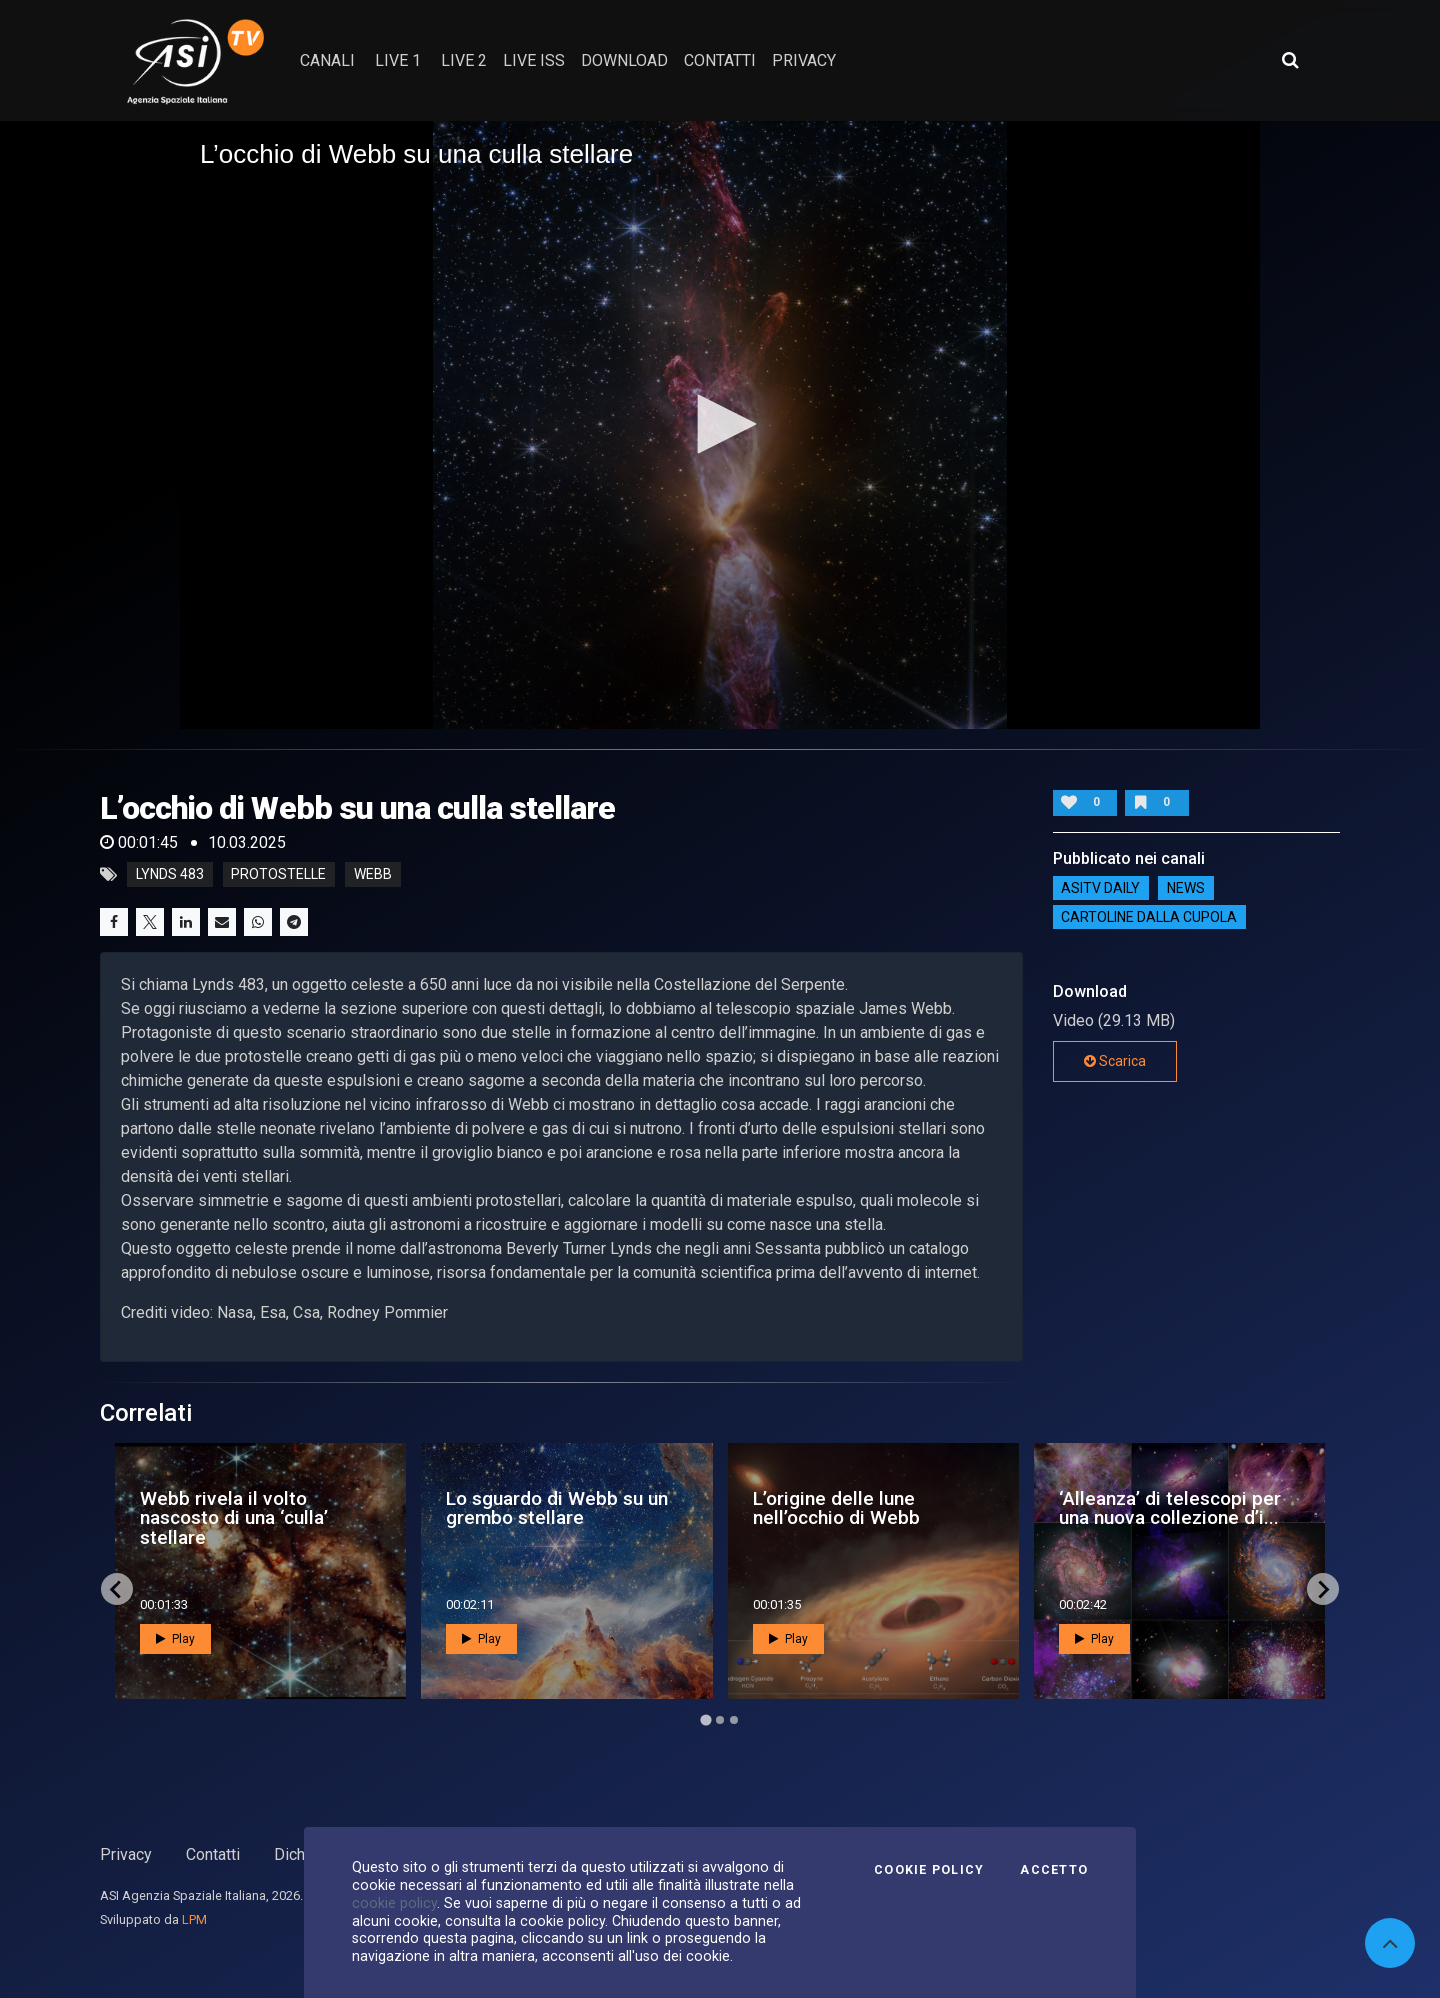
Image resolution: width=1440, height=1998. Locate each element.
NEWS (1186, 888)
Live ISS (534, 60)
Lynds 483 (170, 875)
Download (624, 60)
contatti (720, 60)
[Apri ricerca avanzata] (1290, 60)
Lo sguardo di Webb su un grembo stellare (557, 1508)
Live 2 (464, 60)
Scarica (1115, 1061)
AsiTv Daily (1100, 888)
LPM (194, 1919)
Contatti (213, 1854)
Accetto (1054, 1870)
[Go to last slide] (117, 1589)
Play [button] (175, 1639)
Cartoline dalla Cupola (1149, 917)
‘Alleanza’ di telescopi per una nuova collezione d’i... (1170, 1508)
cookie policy (394, 1903)
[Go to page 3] (734, 1720)
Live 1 (398, 60)
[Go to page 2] (720, 1720)
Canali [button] (327, 60)
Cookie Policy (929, 1870)
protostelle (278, 875)
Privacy (126, 1854)
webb (373, 875)
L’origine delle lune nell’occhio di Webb (836, 1508)
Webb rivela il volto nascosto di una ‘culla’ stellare (234, 1517)
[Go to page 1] (705, 1720)
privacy (804, 60)
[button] (720, 424)
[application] (720, 425)
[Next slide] (1323, 1589)
